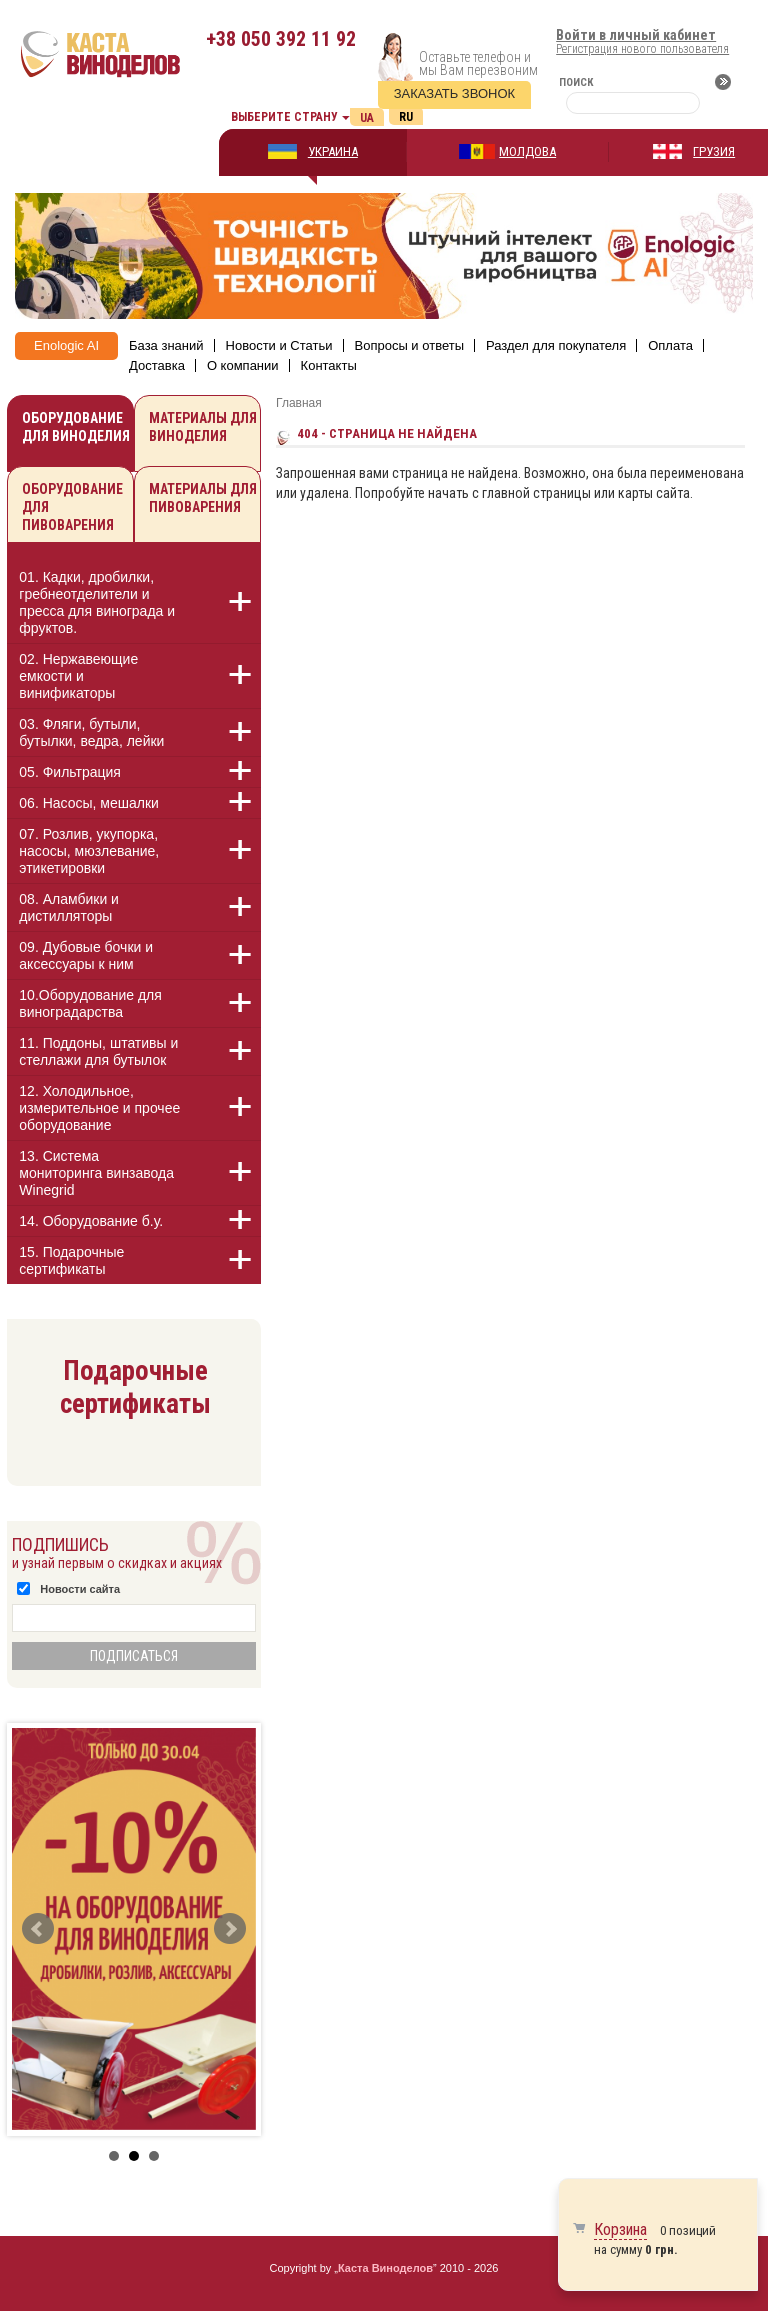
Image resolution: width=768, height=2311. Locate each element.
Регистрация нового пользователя (642, 49)
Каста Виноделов (385, 2268)
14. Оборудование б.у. (91, 1221)
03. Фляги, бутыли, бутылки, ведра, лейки (91, 732)
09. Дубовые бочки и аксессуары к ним (86, 955)
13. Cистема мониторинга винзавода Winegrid (96, 1173)
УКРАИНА (333, 151)
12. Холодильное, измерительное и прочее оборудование (99, 1108)
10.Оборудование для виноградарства (90, 1003)
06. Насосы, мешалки (89, 803)
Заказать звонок (455, 93)
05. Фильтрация (70, 772)
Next (230, 1929)
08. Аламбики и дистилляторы (69, 907)
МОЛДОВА (527, 151)
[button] (228, 602)
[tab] (134, 606)
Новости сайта (80, 1589)
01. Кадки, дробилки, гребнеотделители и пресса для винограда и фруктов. (97, 602)
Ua (367, 118)
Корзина (620, 2229)
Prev (38, 1929)
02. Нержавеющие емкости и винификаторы (78, 676)
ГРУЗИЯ (714, 151)
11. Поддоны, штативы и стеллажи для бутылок (98, 1051)
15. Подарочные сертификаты (71, 1260)
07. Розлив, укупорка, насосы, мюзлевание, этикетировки (89, 851)
